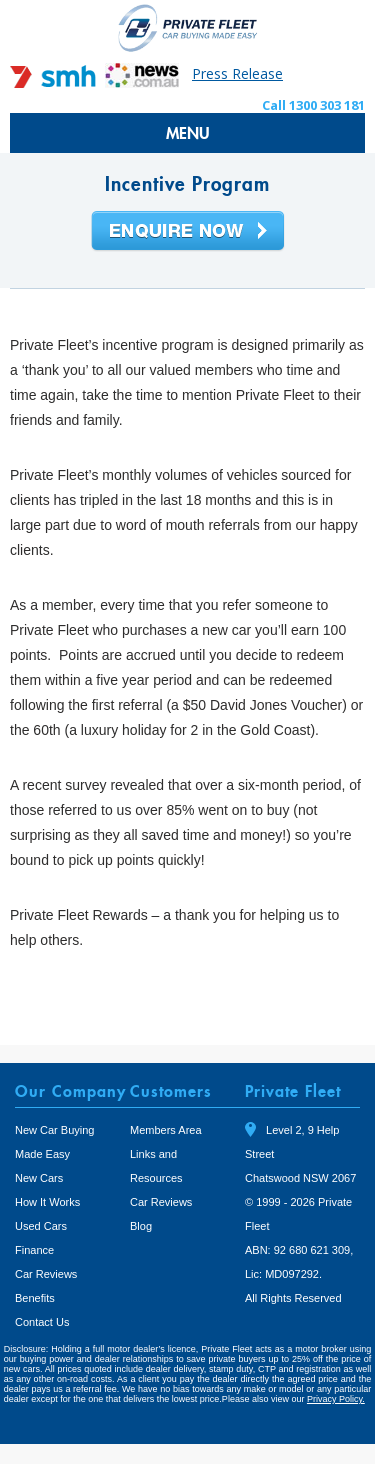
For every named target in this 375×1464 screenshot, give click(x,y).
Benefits (35, 1298)
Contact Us (42, 1322)
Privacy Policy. (336, 1399)
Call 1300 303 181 (313, 105)
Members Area (166, 1130)
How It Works (47, 1202)
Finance (34, 1250)
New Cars (39, 1178)
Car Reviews (46, 1274)
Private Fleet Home (188, 27)
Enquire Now (188, 232)
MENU (188, 133)
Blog (141, 1226)
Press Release (237, 73)
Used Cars (41, 1226)
